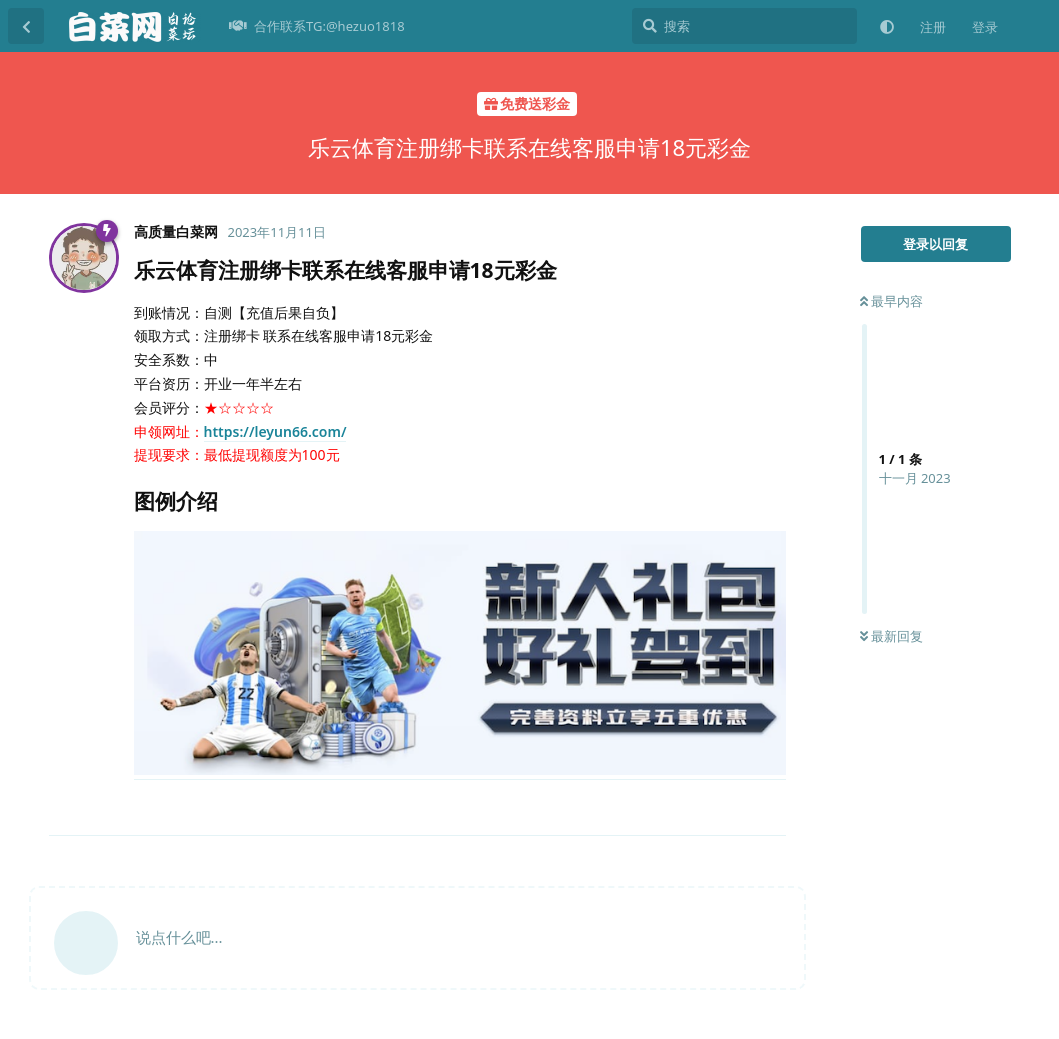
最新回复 (891, 636)
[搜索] (744, 26)
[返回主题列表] (26, 26)
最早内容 (891, 301)
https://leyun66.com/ (275, 431)
